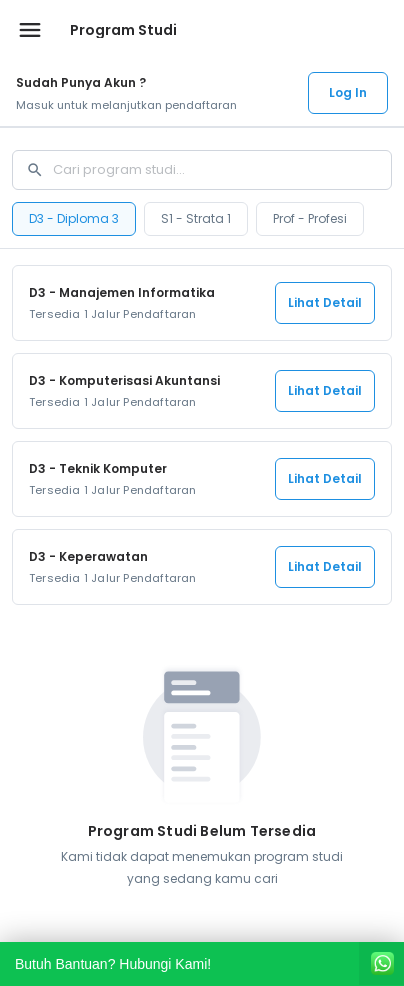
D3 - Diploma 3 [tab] (74, 218)
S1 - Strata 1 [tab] (196, 218)
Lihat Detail (325, 302)
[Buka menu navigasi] (30, 30)
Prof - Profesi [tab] (310, 218)
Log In (348, 92)
